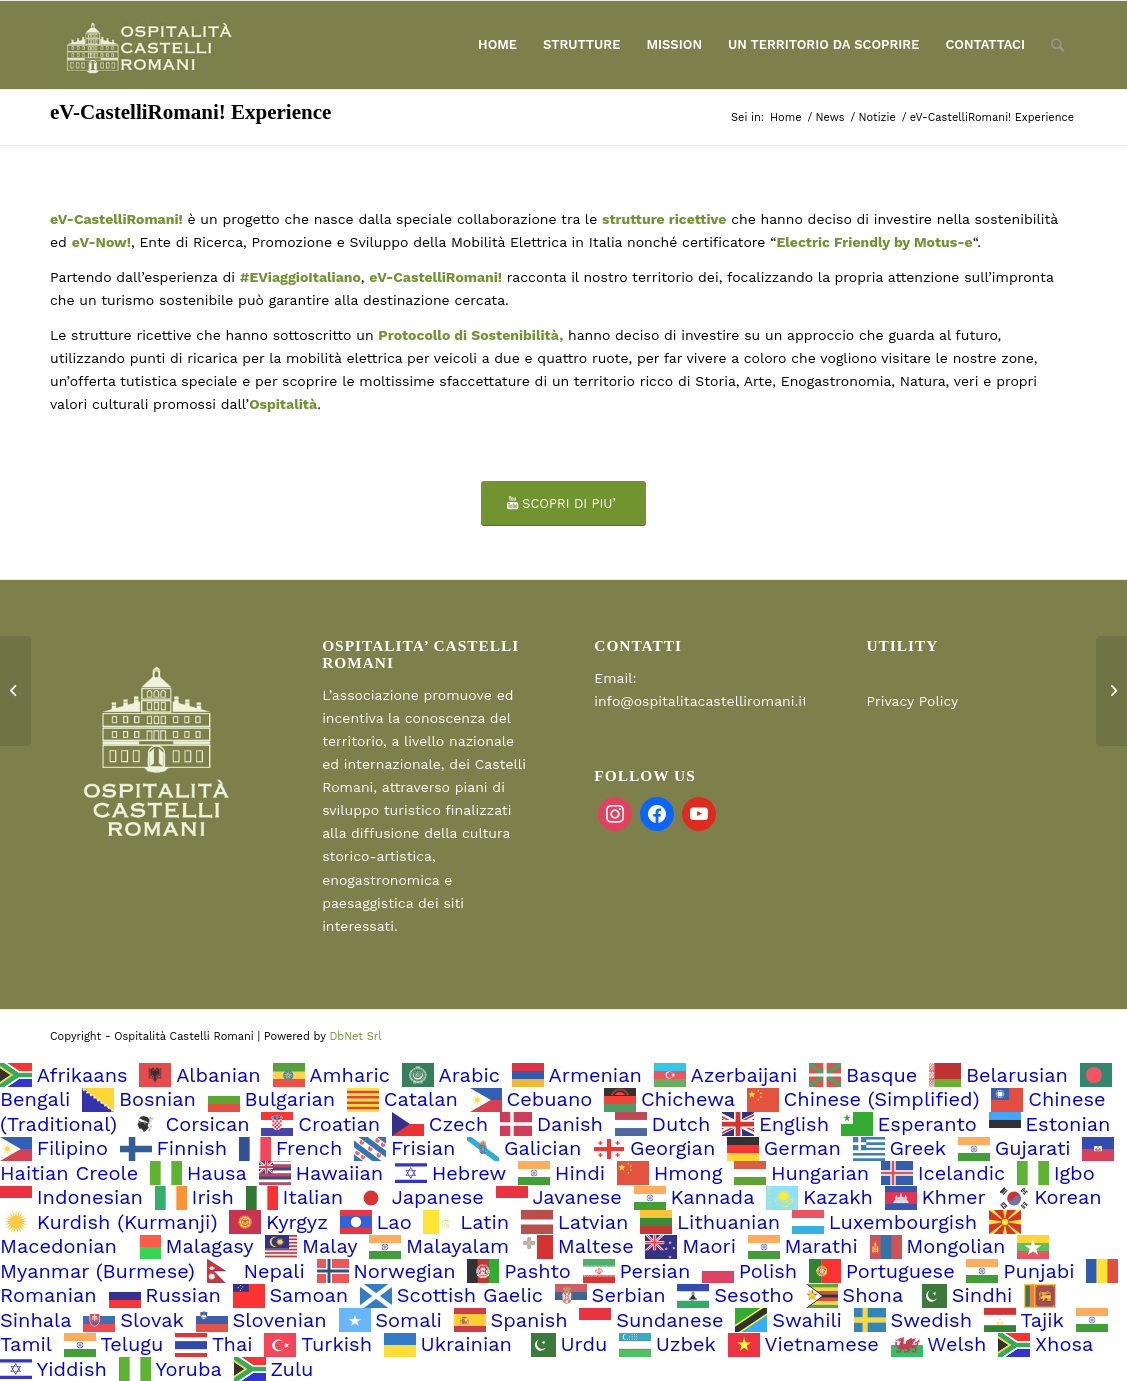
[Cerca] (1057, 45)
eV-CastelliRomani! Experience (190, 112)
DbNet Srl (355, 1036)
